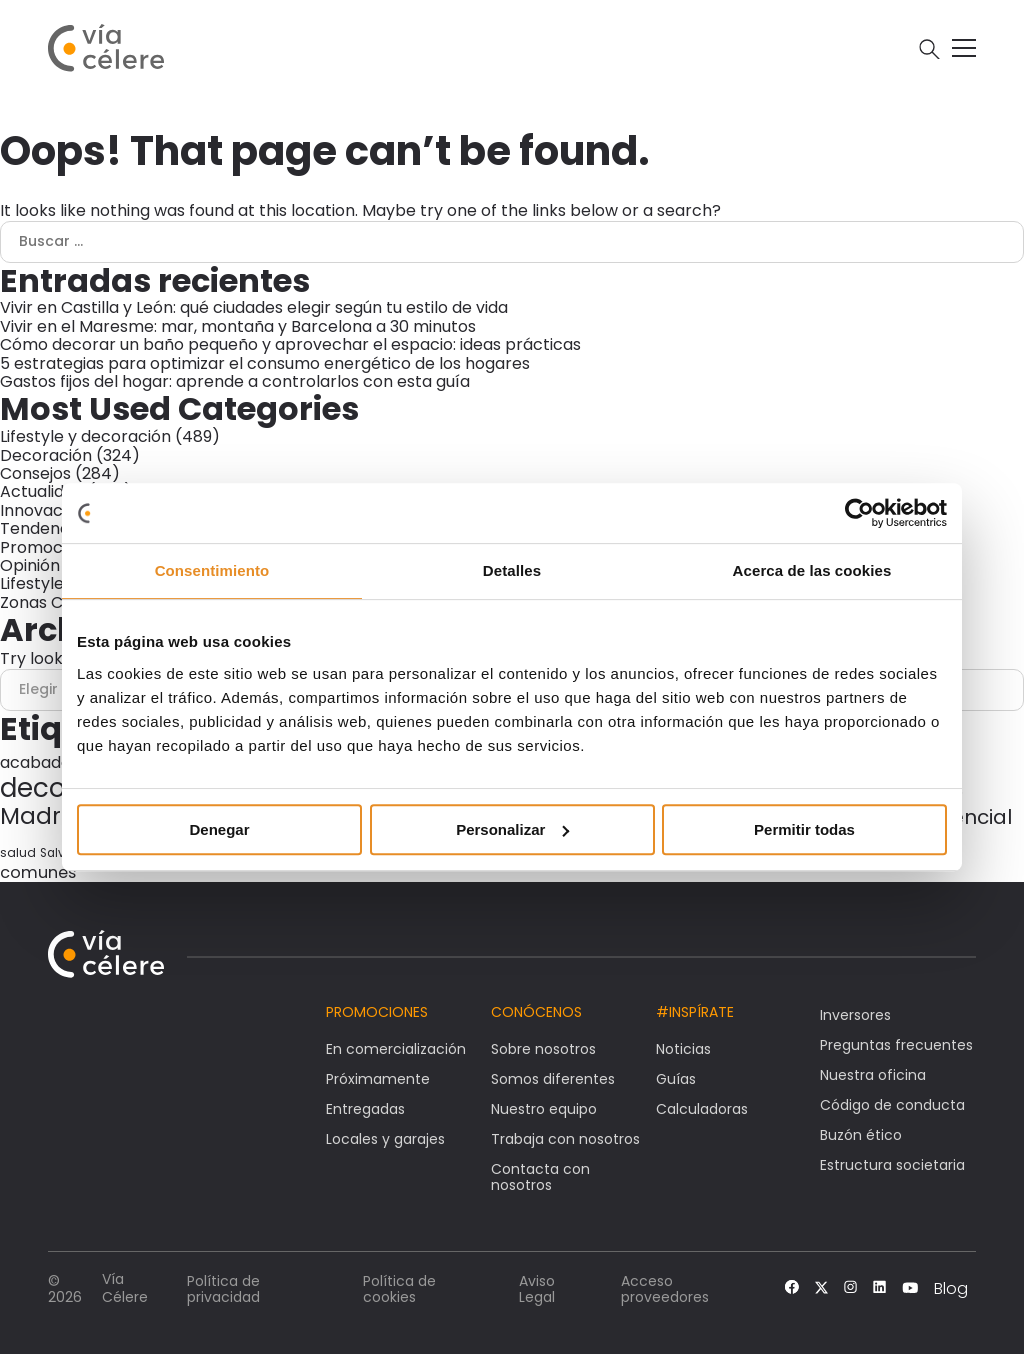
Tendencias (45, 528)
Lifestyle (32, 583)
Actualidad (42, 491)
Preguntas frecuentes (896, 1045)
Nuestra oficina (873, 1075)
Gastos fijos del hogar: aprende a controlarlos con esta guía (235, 381)
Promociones (52, 547)
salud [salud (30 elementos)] (18, 852)
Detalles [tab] (512, 570)
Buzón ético (861, 1135)
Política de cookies (399, 1289)
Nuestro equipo (544, 1109)
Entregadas (365, 1109)
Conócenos (536, 1012)
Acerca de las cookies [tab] (812, 570)
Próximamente (378, 1079)
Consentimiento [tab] (212, 570)
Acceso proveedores (665, 1289)
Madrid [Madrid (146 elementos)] (41, 816)
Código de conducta (892, 1105)
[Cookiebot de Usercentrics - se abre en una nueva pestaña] (859, 513)
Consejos (35, 473)
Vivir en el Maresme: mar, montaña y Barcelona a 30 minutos (238, 326)
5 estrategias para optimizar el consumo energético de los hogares (265, 363)
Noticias (683, 1049)
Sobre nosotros (543, 1049)
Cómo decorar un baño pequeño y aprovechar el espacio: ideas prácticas (290, 344)
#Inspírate (695, 1012)
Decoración (46, 455)
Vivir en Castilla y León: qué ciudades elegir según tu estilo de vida (254, 307)
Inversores (855, 1015)
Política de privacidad (223, 1289)
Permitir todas (804, 829)
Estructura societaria (892, 1165)
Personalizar (512, 829)
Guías (676, 1079)
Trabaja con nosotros (565, 1139)
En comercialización (396, 1049)
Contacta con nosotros (540, 1177)
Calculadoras (702, 1109)
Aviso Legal (537, 1289)
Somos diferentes (553, 1079)
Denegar (219, 829)
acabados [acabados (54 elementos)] (39, 762)
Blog (951, 1289)
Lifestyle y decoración (85, 436)
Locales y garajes (385, 1139)
